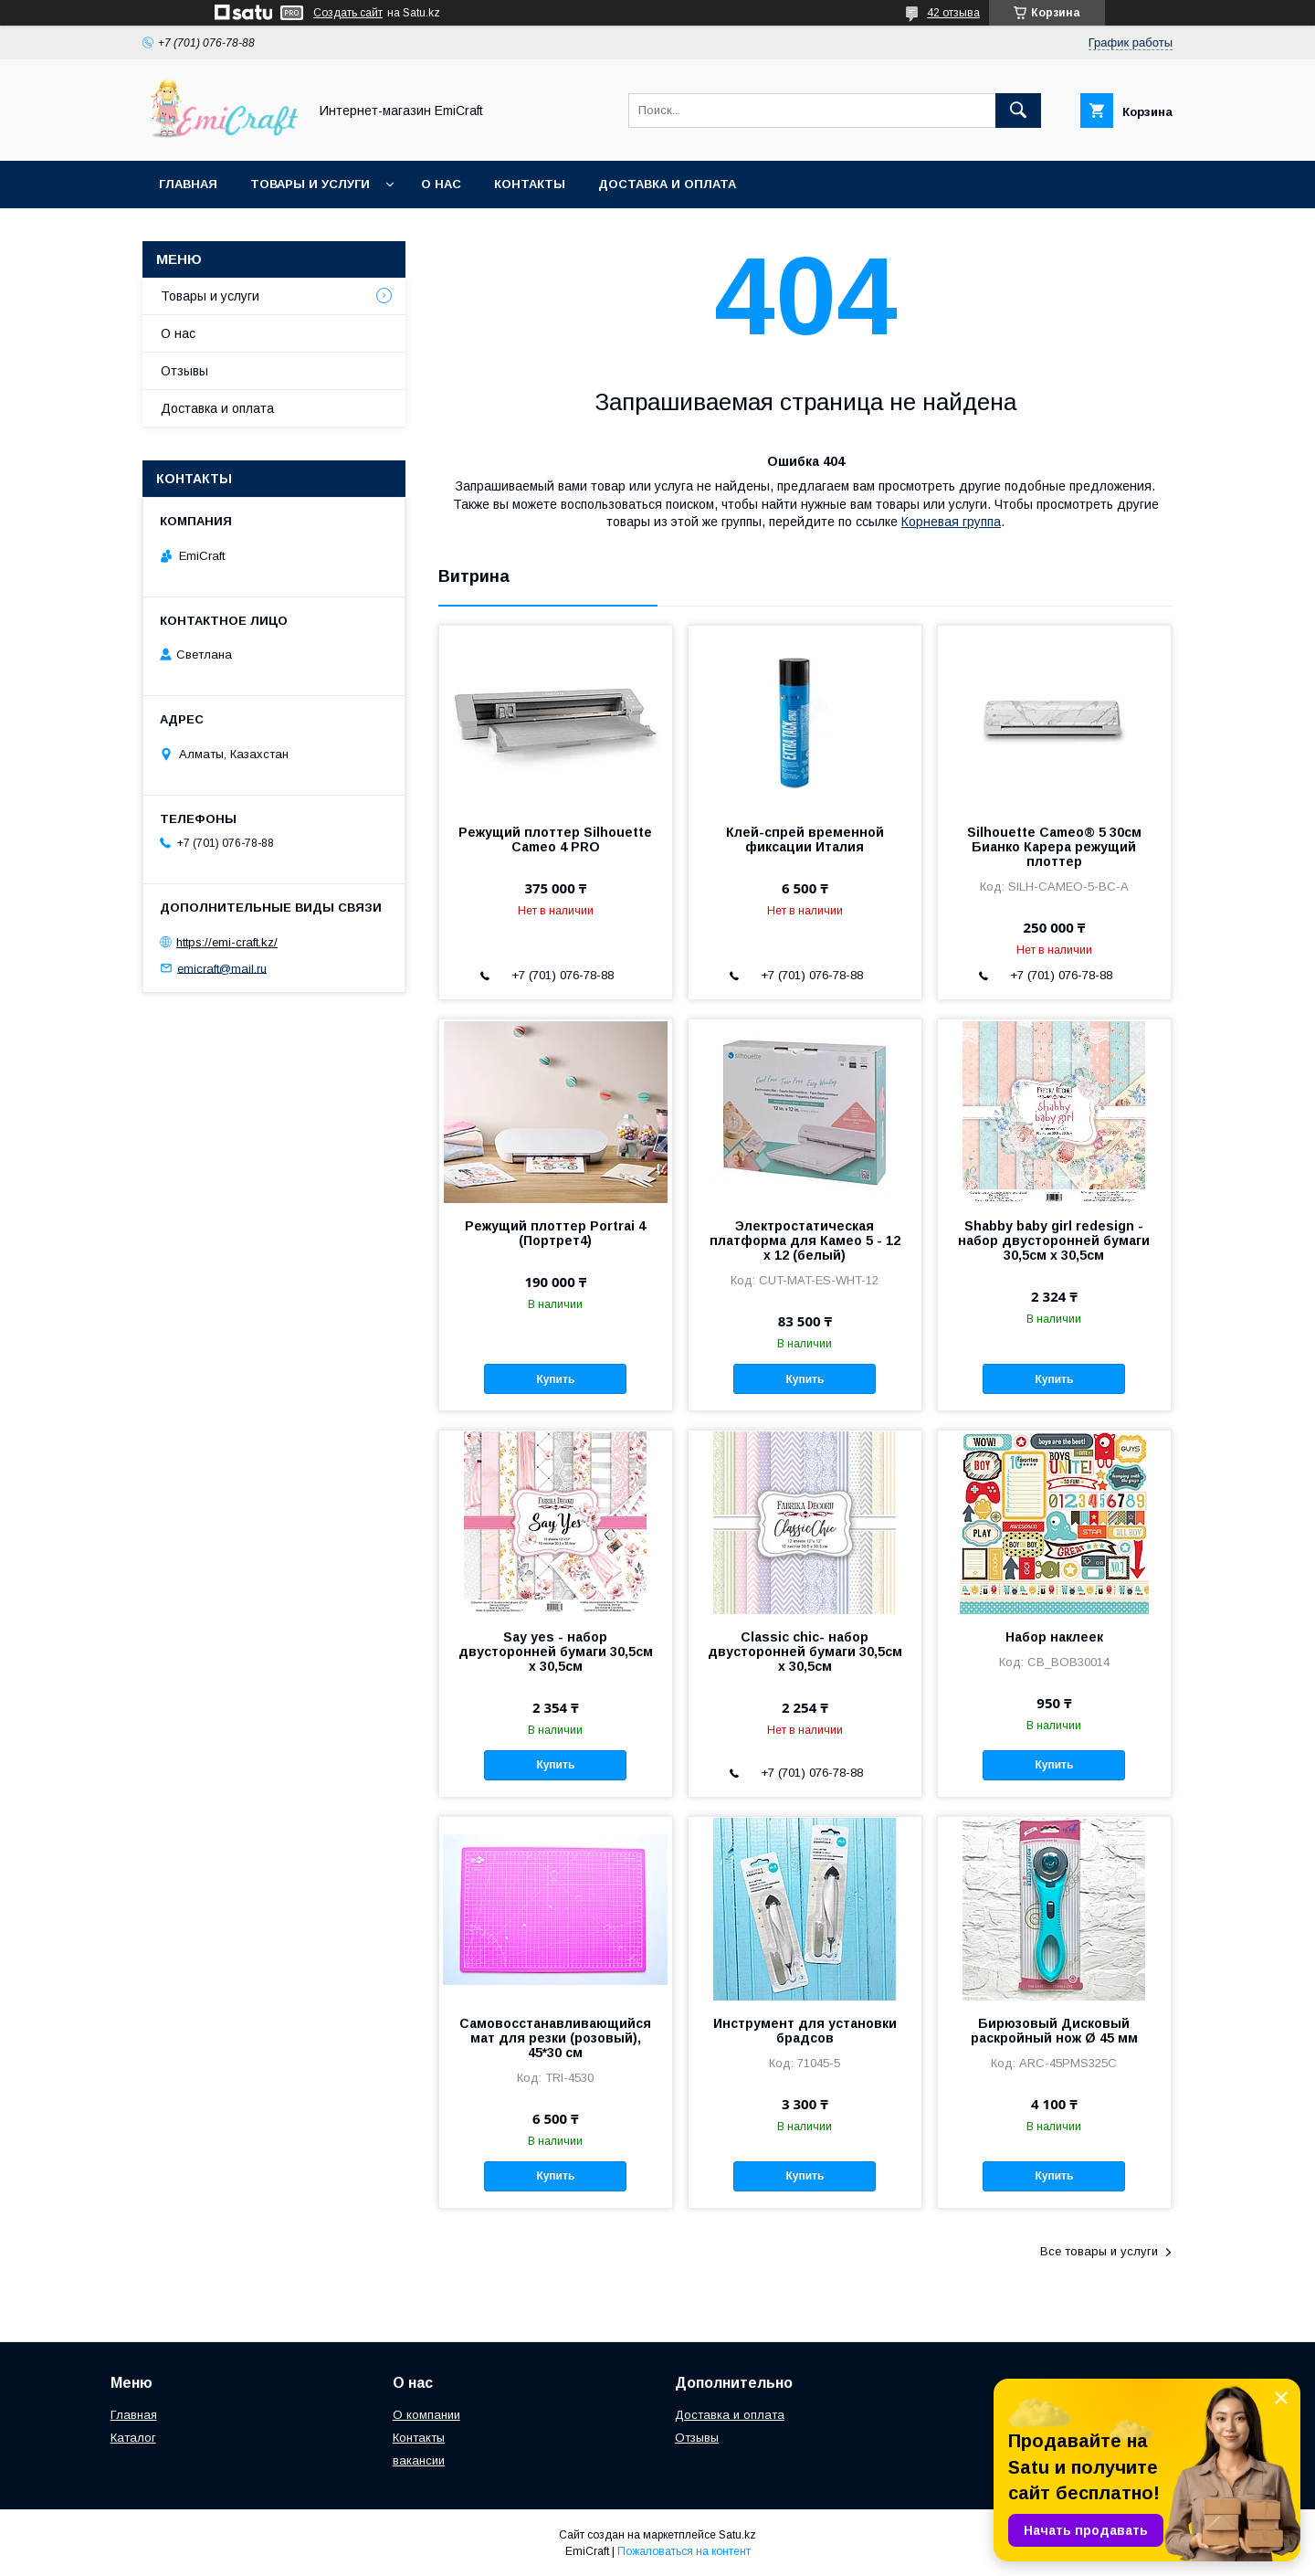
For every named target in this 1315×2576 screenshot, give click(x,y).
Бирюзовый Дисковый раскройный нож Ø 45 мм (1054, 2030)
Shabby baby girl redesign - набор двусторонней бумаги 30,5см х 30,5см (1054, 1240)
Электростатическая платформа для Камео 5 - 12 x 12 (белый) (805, 1240)
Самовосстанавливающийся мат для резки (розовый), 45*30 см (555, 2038)
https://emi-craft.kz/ (227, 942)
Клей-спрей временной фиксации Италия (805, 839)
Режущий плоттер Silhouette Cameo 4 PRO (555, 839)
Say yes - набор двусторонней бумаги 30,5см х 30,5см (555, 1651)
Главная (188, 184)
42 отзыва (953, 12)
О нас (441, 184)
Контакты (529, 184)
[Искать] (1018, 110)
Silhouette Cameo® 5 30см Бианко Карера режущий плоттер (1054, 847)
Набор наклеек (1054, 1637)
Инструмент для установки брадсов (805, 2030)
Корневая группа (951, 521)
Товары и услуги (310, 184)
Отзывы (184, 371)
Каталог (133, 2437)
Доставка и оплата (667, 184)
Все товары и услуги (1099, 2251)
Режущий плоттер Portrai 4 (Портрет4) (555, 1233)
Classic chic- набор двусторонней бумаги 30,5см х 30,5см (805, 1651)
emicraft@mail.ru (222, 968)
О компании (426, 2415)
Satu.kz (737, 2534)
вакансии (419, 2460)
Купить (555, 1379)
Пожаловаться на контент (684, 2551)
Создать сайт (348, 12)
